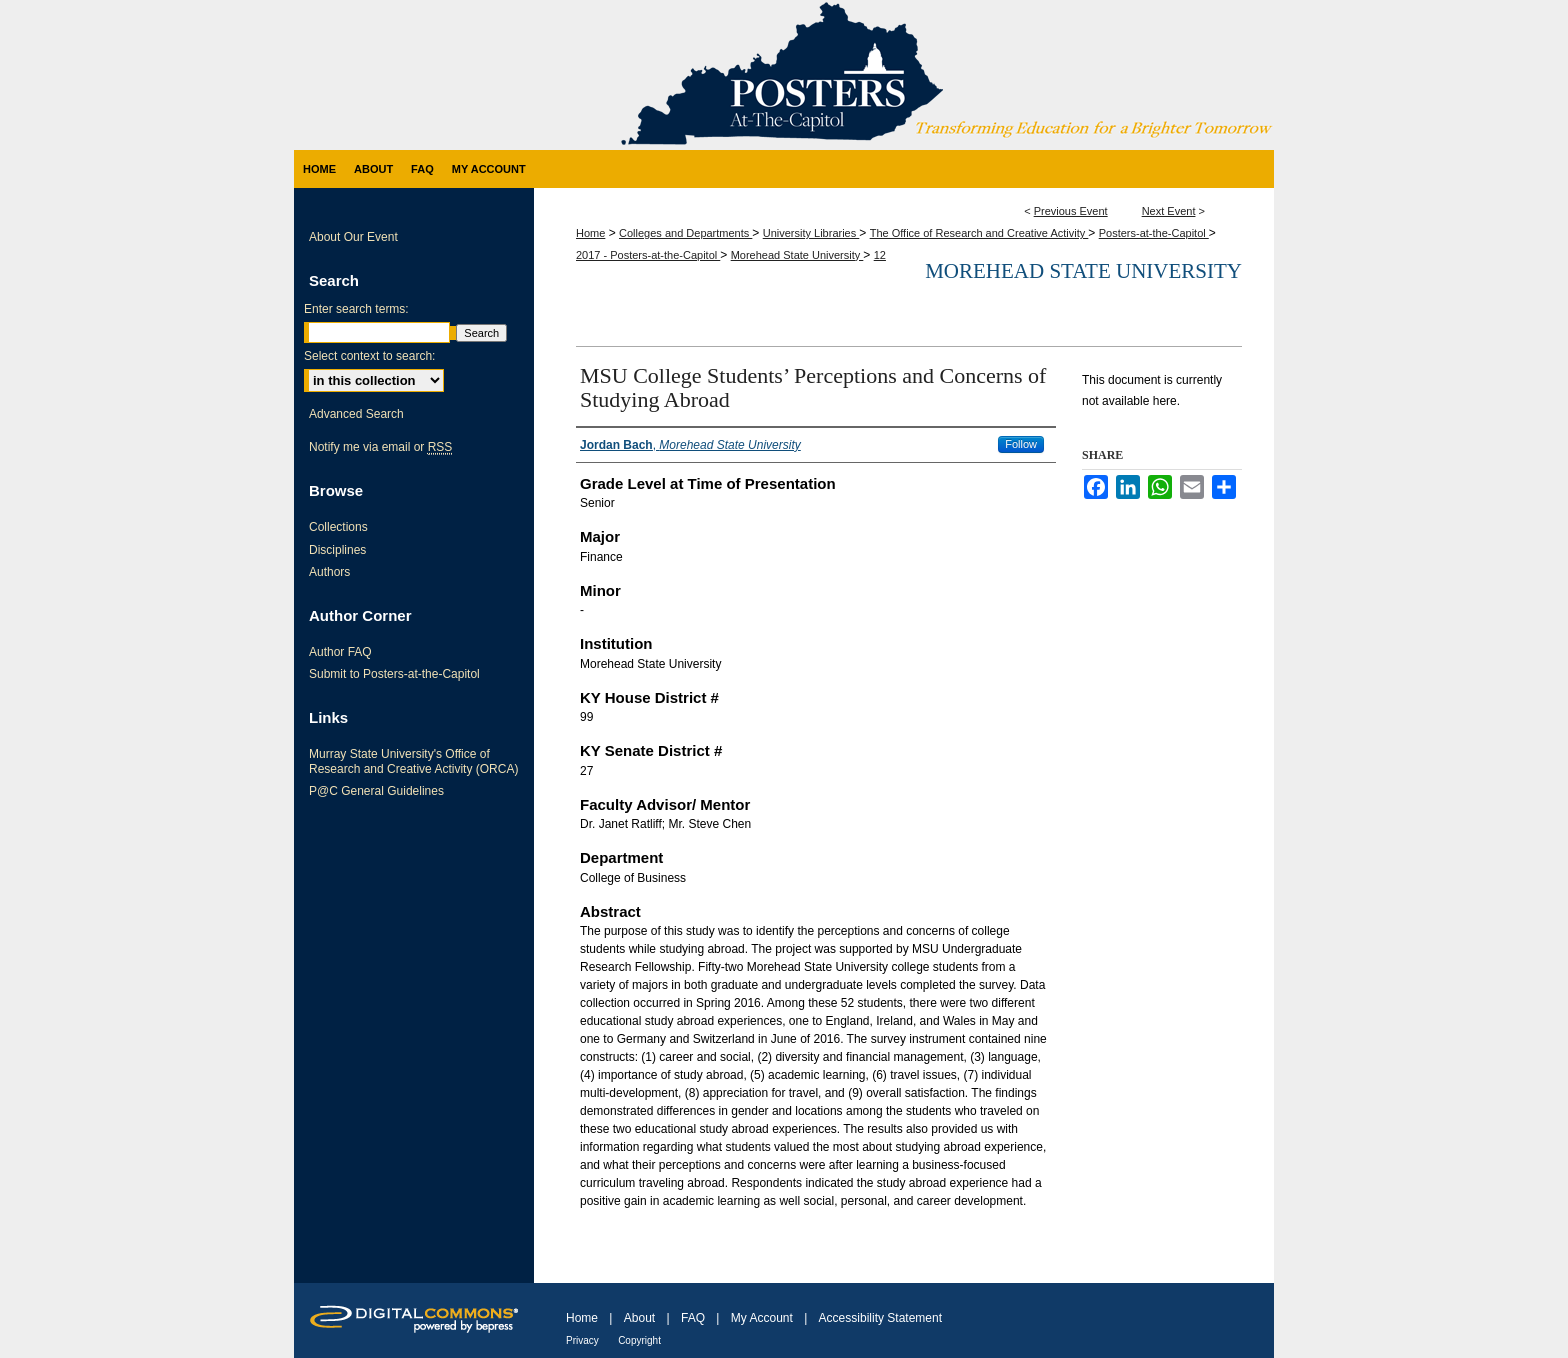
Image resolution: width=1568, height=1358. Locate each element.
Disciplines (337, 550)
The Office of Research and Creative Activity (979, 233)
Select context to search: (369, 356)
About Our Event (353, 237)
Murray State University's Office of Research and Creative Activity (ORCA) (413, 761)
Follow (1021, 444)
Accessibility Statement (880, 1318)
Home (590, 233)
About (639, 1318)
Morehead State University (797, 255)
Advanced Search (356, 414)
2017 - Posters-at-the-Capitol (648, 255)
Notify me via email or (380, 447)
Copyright (639, 1340)
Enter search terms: (356, 309)
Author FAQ (340, 652)
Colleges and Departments (685, 233)
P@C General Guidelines (376, 791)
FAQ (693, 1318)
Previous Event (1071, 211)
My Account (762, 1318)
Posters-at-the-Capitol (1154, 233)
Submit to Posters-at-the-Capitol (394, 674)
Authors (329, 572)
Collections (338, 527)
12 (880, 255)
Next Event (1169, 211)
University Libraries (811, 233)
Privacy (582, 1340)
